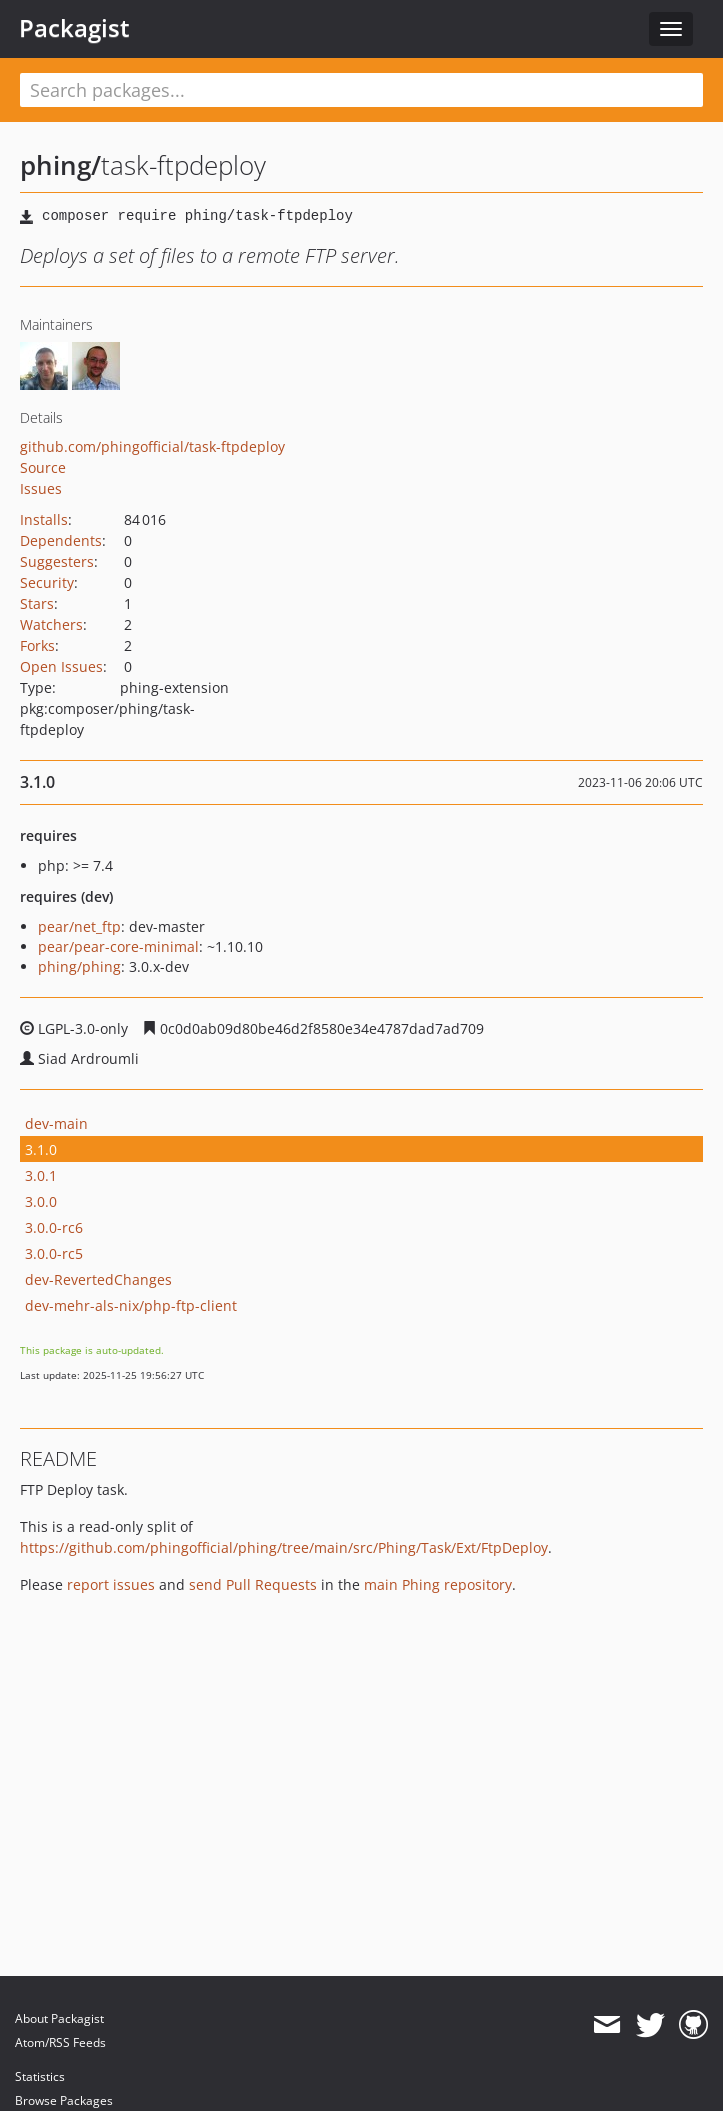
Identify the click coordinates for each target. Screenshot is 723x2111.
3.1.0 (41, 1149)
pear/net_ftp (79, 926)
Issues (41, 488)
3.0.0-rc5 (54, 1253)
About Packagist (59, 2018)
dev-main (56, 1123)
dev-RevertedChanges (98, 1279)
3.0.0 (41, 1201)
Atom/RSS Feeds (60, 2042)
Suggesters (57, 561)
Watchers (51, 624)
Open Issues (61, 666)
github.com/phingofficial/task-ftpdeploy (152, 446)
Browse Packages (64, 2100)
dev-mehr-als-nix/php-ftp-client (131, 1305)
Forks (37, 645)
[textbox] (361, 90)
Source (43, 467)
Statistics (40, 2076)
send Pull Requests (253, 1584)
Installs (44, 519)
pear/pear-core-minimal (118, 946)
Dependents (61, 540)
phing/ (60, 165)
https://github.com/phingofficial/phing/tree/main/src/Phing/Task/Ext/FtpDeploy (284, 1547)
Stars (37, 603)
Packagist (74, 28)
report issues (111, 1584)
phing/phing (79, 966)
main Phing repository (438, 1584)
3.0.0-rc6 (54, 1227)
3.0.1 (41, 1175)
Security (47, 582)
